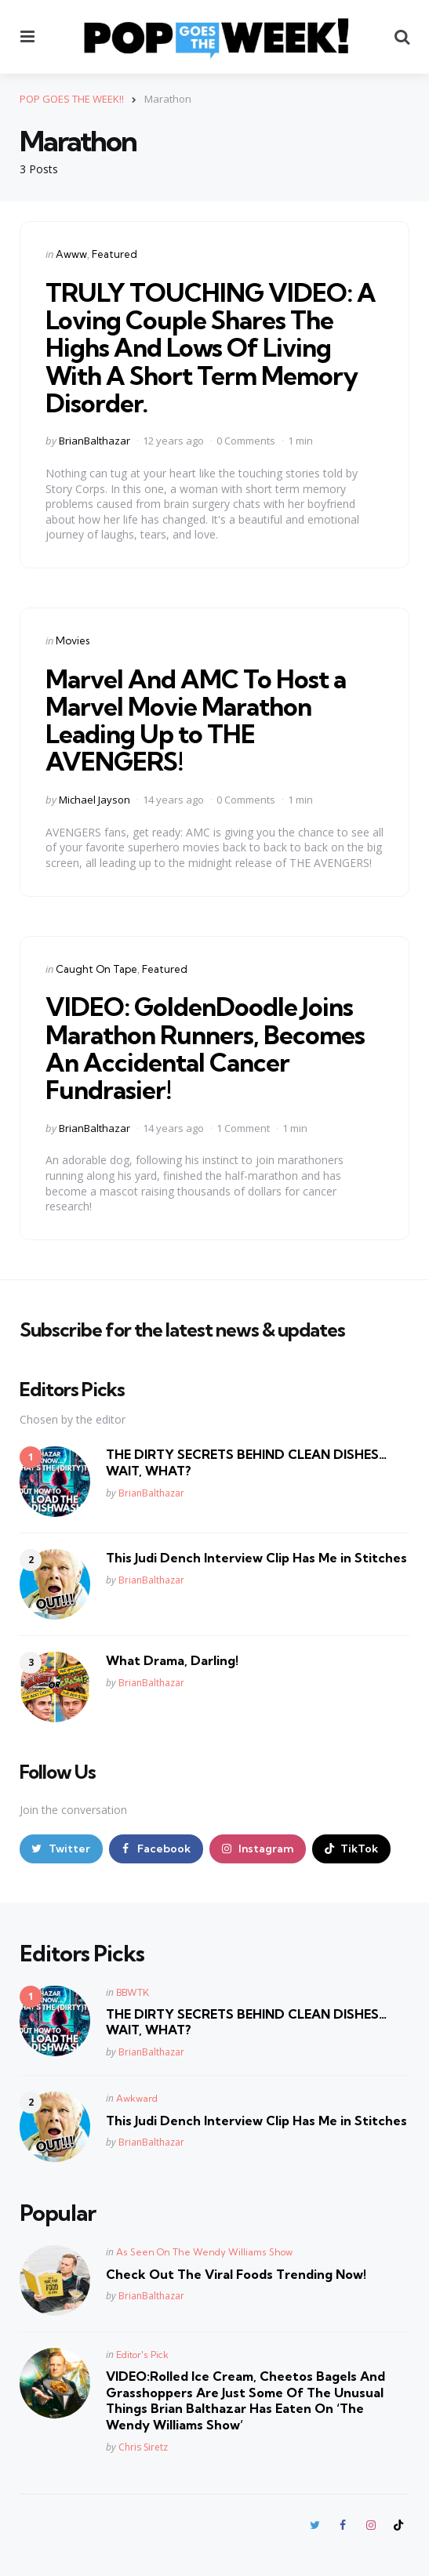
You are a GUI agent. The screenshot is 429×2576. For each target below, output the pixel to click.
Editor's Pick (142, 2354)
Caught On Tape (96, 969)
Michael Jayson (94, 800)
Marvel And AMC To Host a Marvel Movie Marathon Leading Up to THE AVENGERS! (195, 720)
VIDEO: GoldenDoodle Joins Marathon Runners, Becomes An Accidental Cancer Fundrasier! (205, 1048)
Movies (72, 640)
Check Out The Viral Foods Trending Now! (236, 2274)
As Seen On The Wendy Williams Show (204, 2252)
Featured (114, 254)
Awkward (137, 2098)
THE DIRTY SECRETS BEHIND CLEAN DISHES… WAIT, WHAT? (246, 1462)
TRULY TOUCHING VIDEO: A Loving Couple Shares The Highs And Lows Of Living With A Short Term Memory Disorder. (210, 348)
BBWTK (132, 1992)
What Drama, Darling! (172, 1660)
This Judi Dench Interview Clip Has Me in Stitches (256, 1558)
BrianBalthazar (94, 441)
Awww (71, 254)
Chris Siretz (143, 2447)
